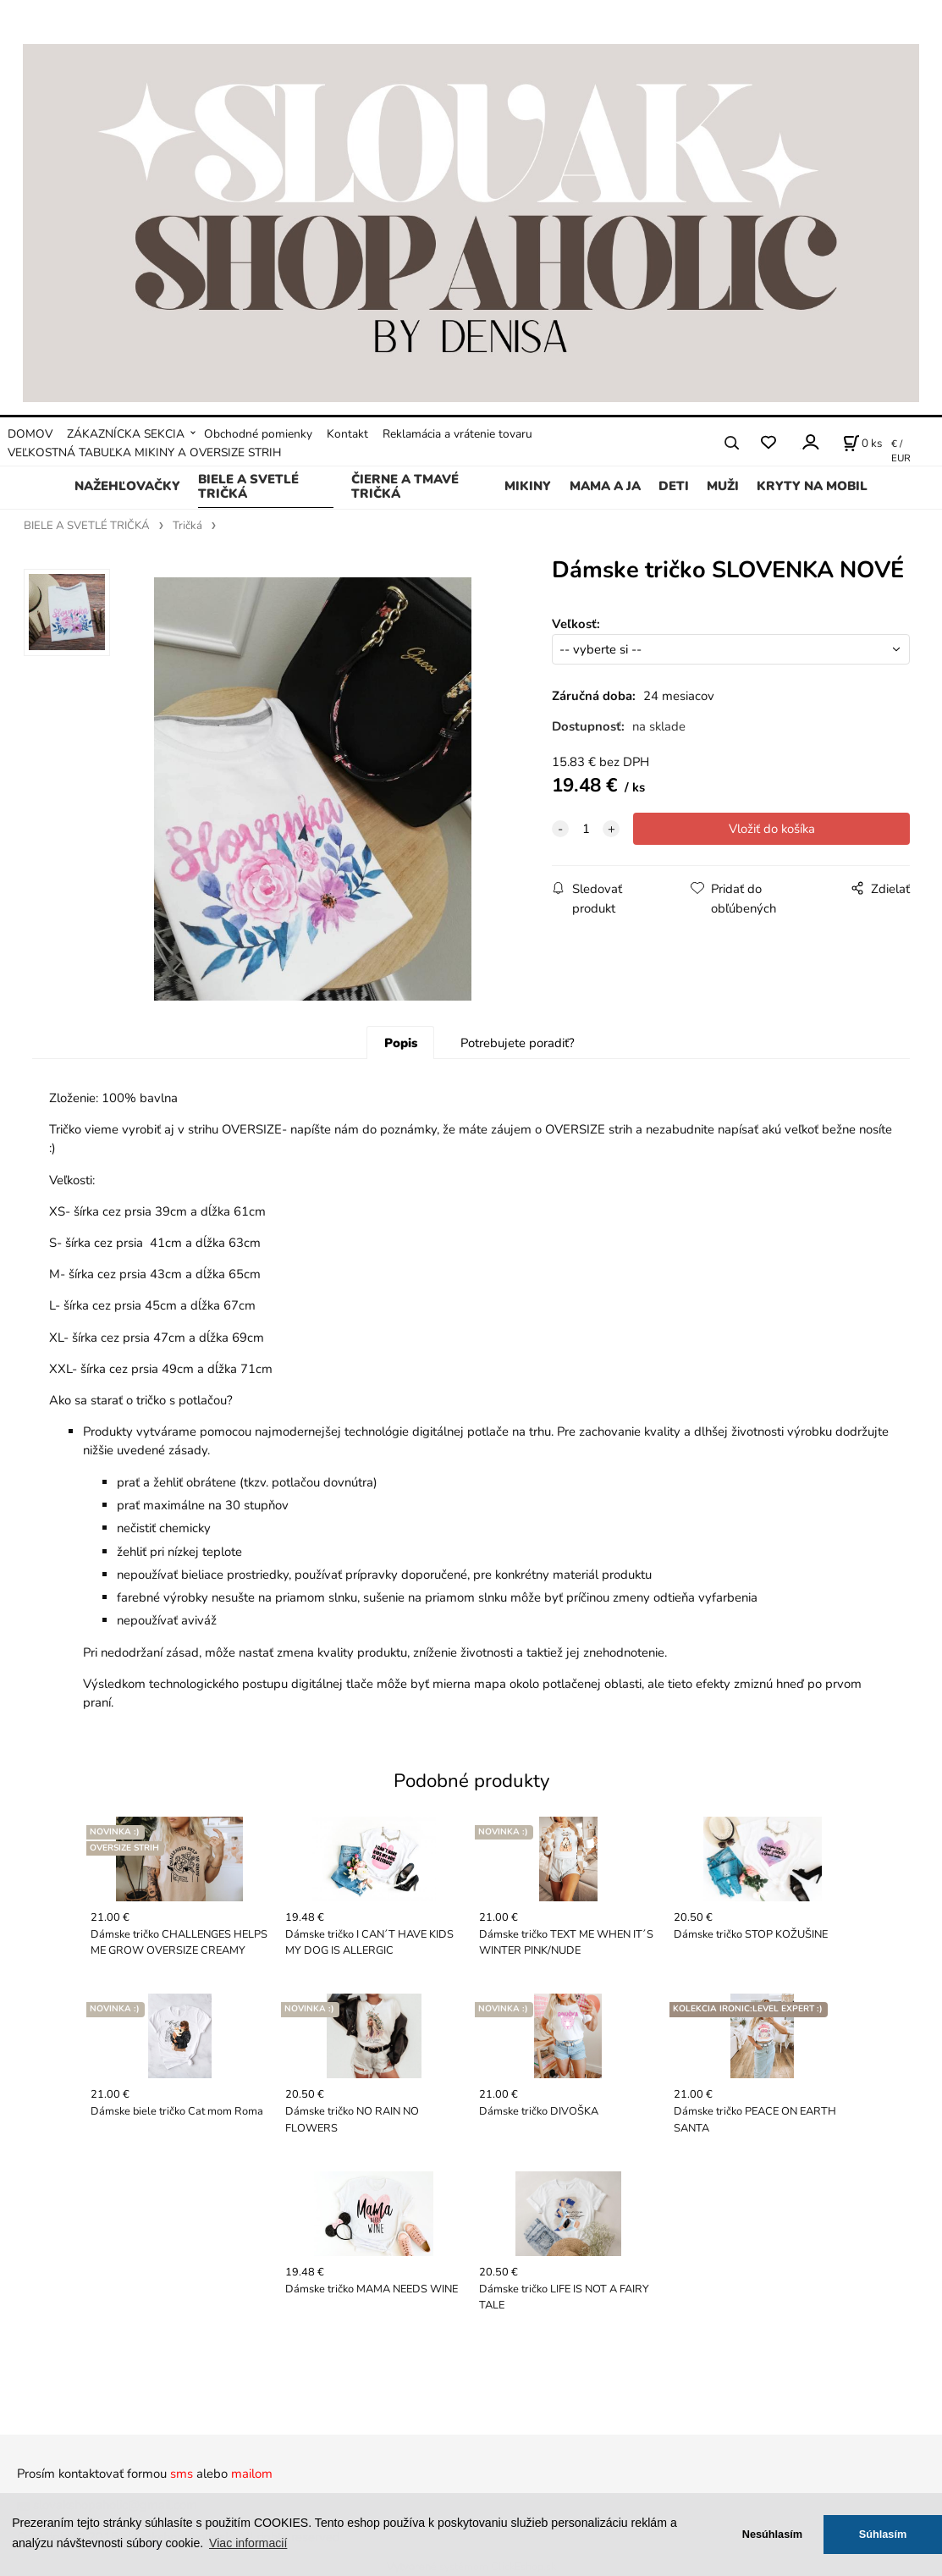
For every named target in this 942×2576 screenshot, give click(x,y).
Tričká (187, 525)
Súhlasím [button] (883, 2534)
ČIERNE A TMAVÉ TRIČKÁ (405, 487)
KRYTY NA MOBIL (812, 485)
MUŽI (723, 485)
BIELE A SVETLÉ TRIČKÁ (248, 487)
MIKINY (527, 485)
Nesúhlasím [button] (772, 2534)
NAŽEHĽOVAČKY (127, 485)
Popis (400, 1042)
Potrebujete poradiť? (517, 1042)
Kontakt (347, 434)
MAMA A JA (605, 485)
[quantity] (586, 829)
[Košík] (862, 443)
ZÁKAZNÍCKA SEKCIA (126, 434)
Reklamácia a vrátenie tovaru (457, 434)
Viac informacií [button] (248, 2543)
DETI (673, 485)
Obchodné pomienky (258, 434)
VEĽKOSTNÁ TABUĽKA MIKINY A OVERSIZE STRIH (144, 452)
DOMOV (30, 434)
